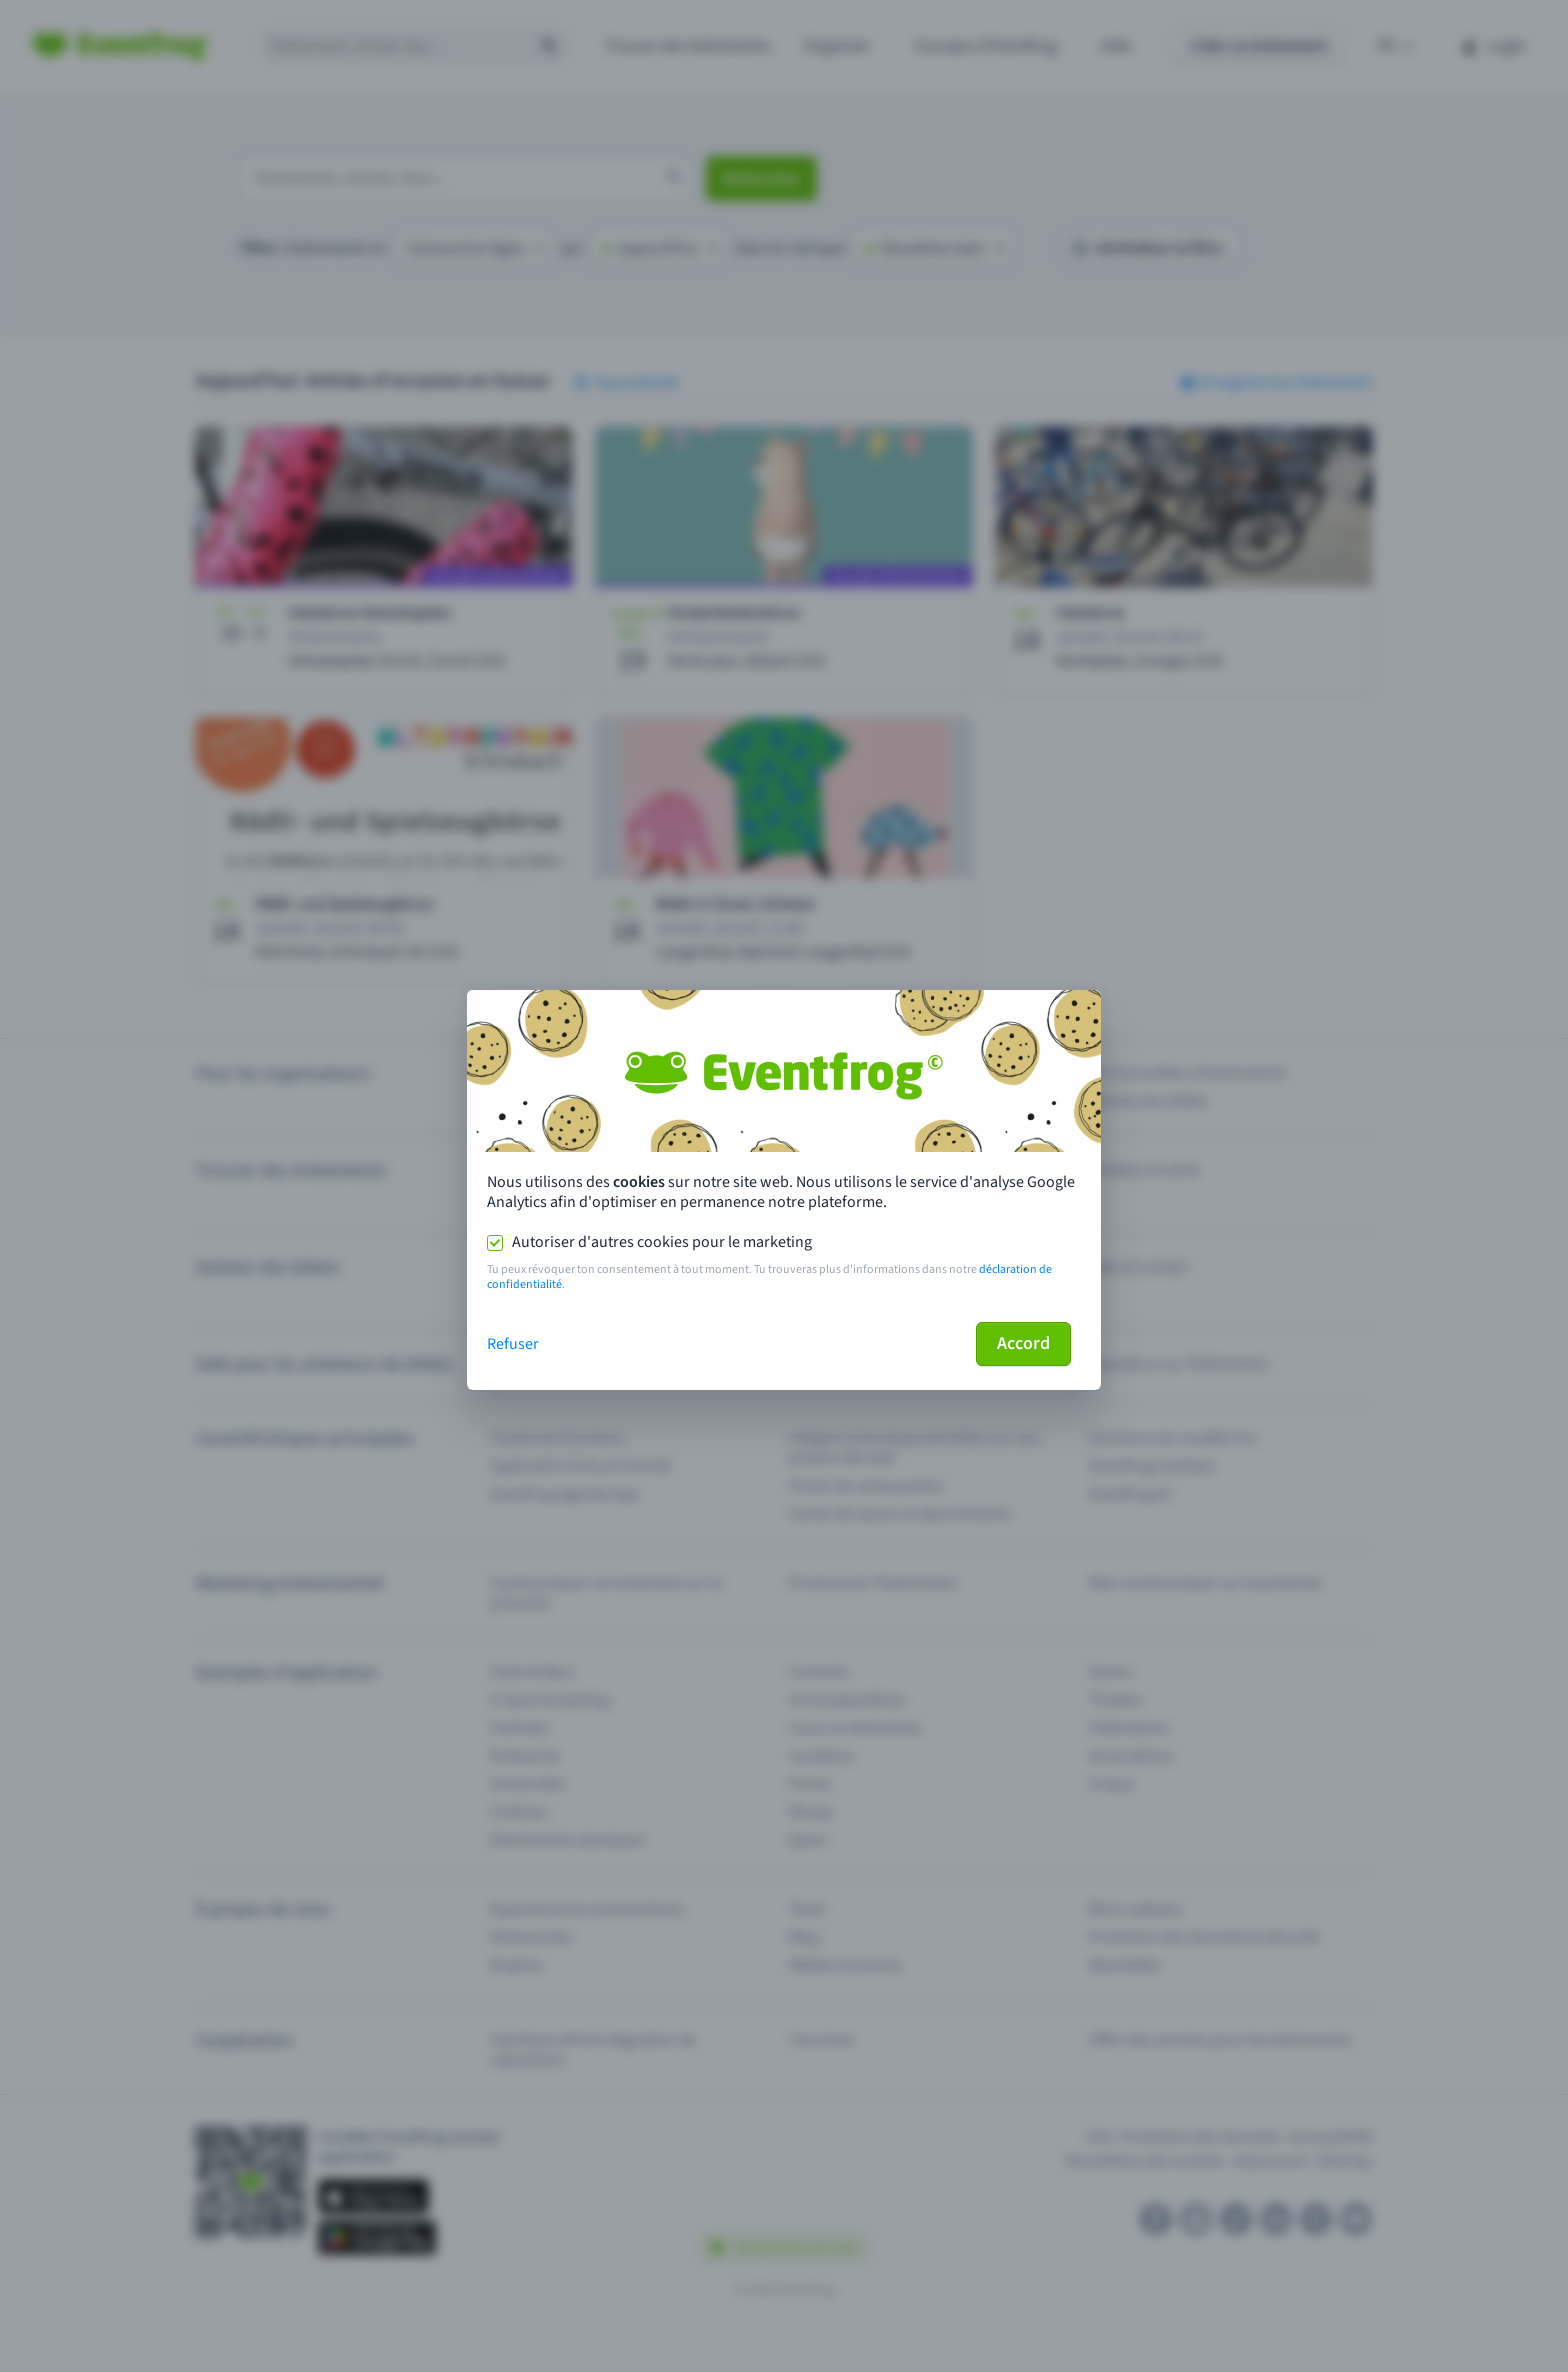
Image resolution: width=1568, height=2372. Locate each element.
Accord (1023, 1343)
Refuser (513, 1344)
